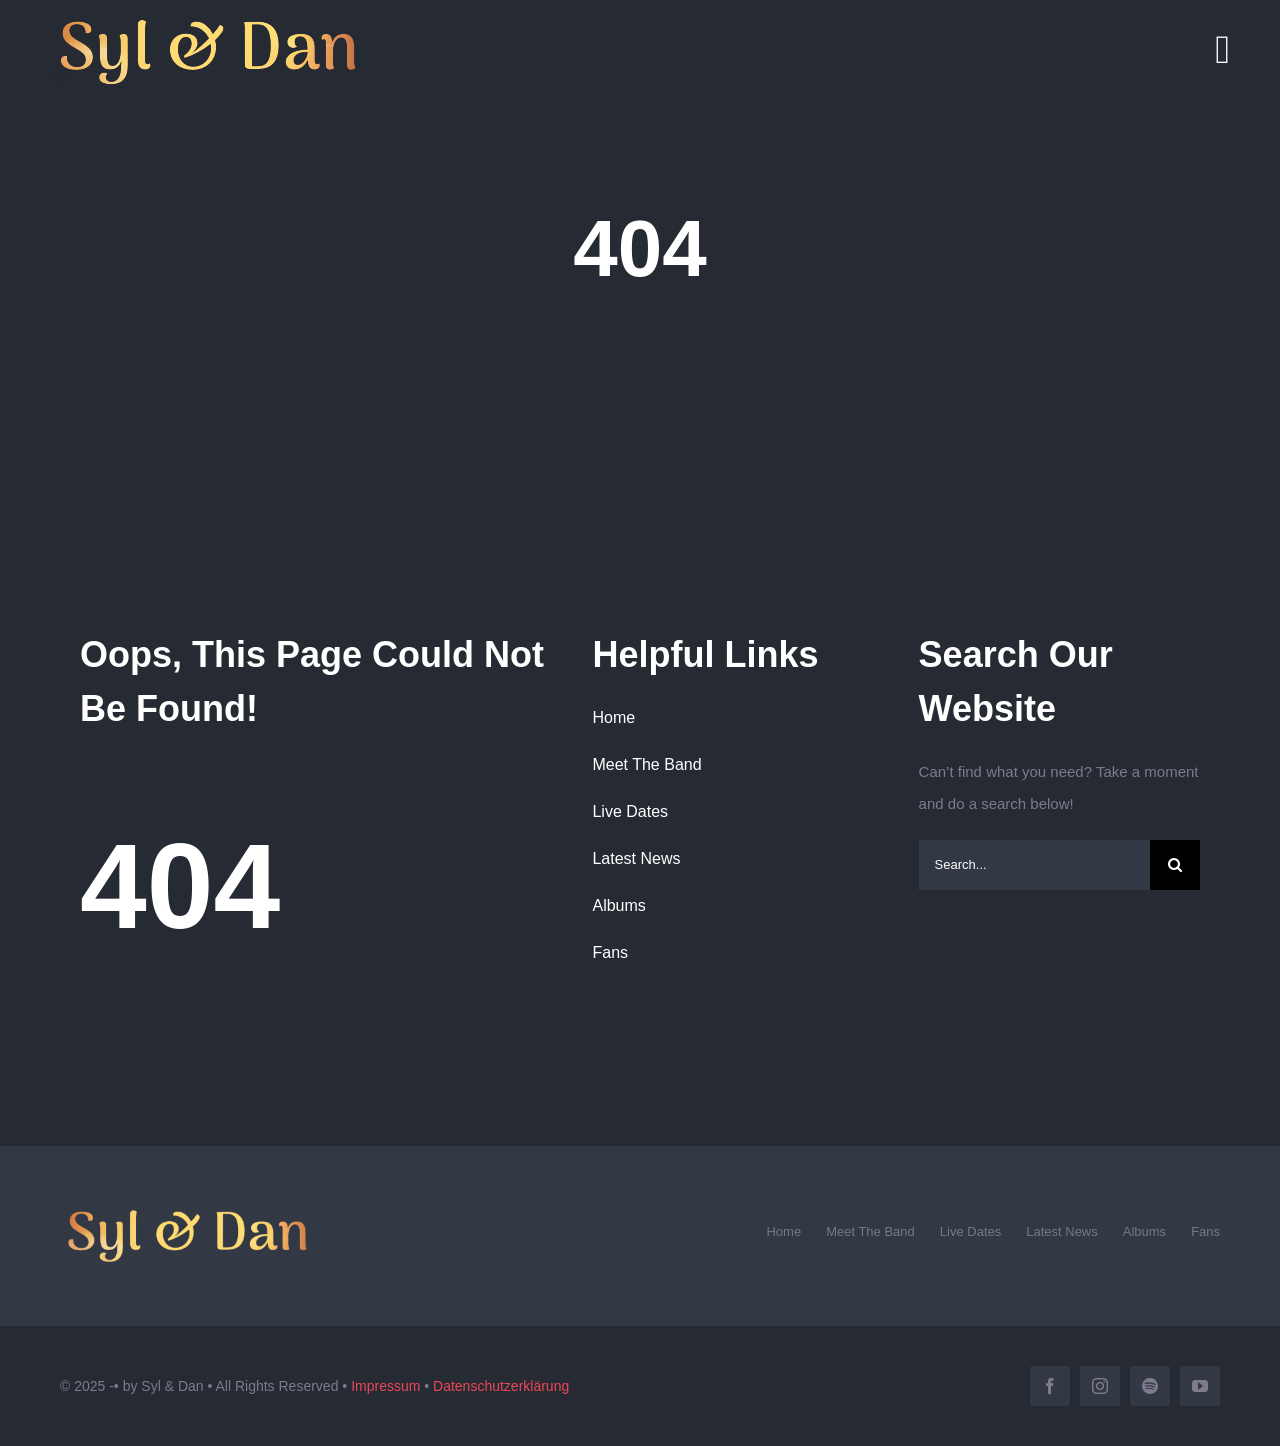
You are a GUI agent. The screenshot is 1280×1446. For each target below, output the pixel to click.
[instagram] (1100, 1386)
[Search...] (1034, 865)
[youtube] (1200, 1386)
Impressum (385, 1386)
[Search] (1175, 865)
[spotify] (1150, 1386)
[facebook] (1050, 1386)
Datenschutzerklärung (501, 1386)
